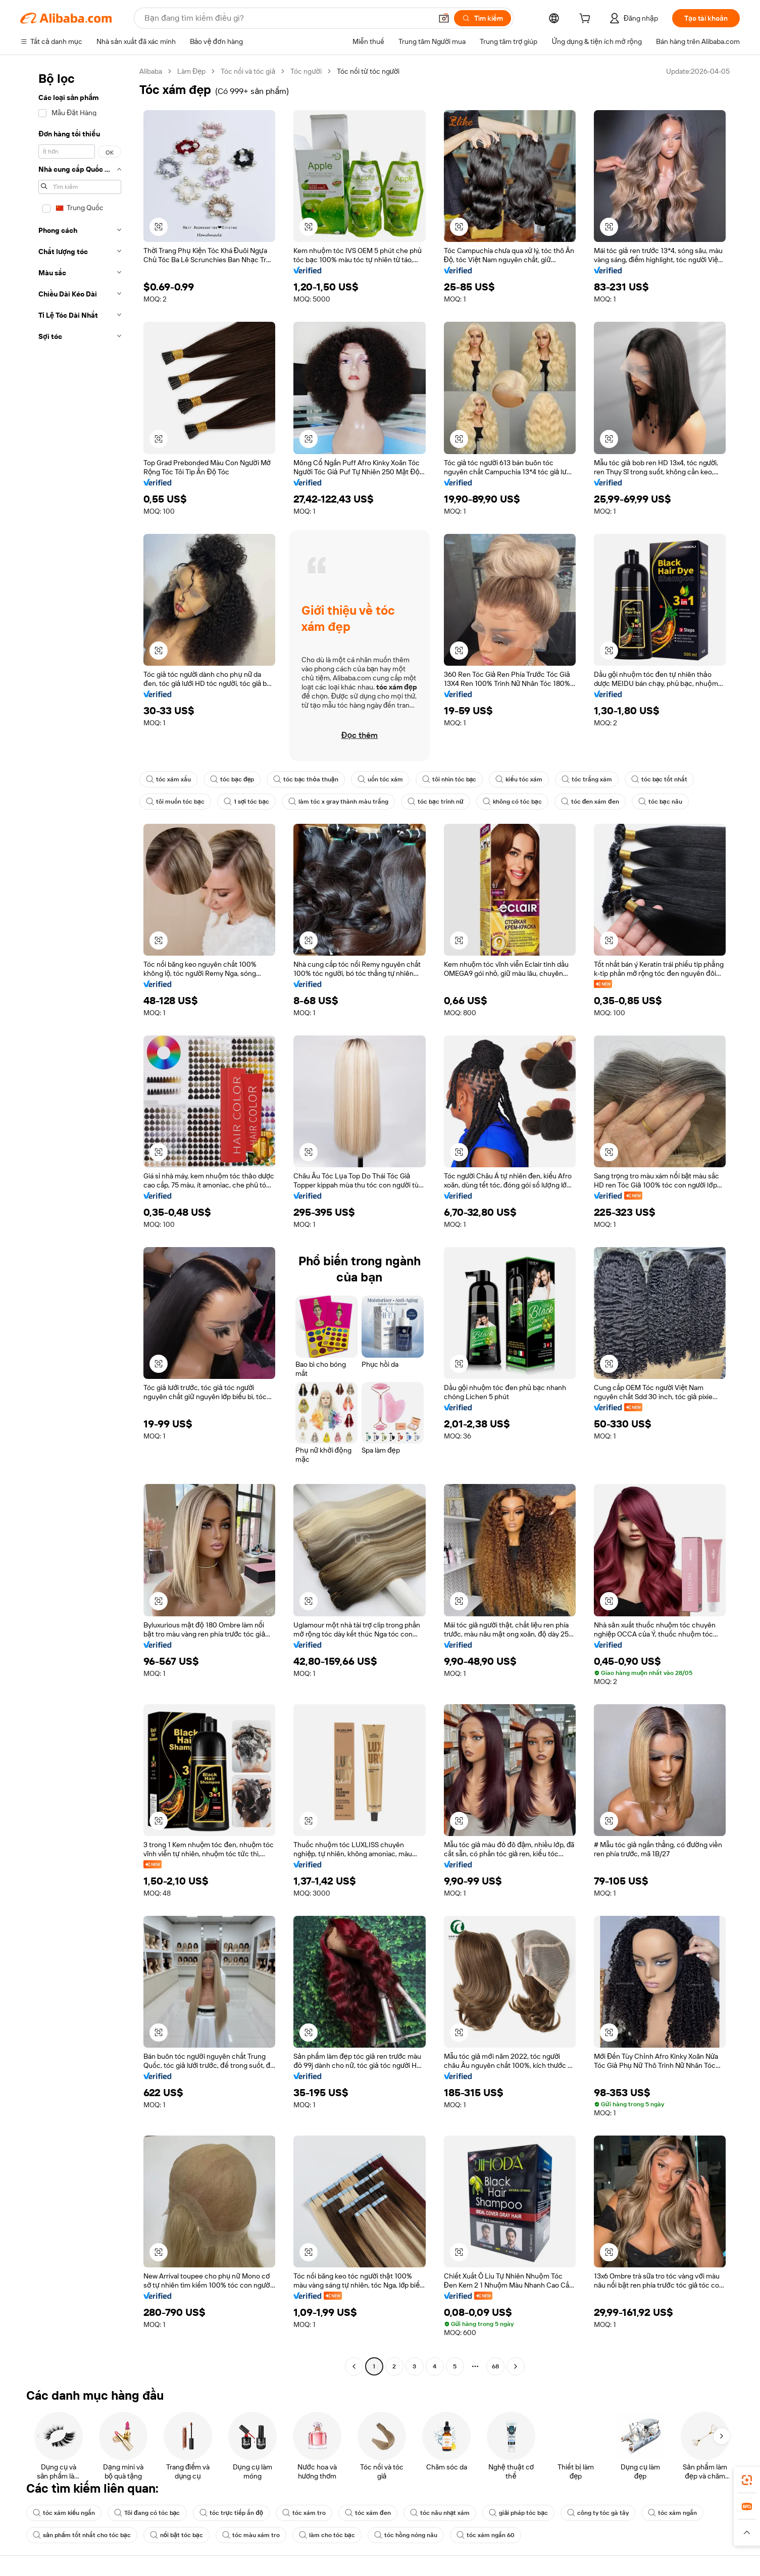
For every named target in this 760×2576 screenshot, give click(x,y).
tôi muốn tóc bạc (175, 802)
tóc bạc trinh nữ (436, 802)
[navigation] (76, 1220)
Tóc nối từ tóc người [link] (368, 71)
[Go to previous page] (354, 2366)
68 (495, 2366)
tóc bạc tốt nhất (659, 779)
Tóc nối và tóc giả (248, 71)
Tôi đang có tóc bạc (147, 2513)
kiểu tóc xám (518, 779)
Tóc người (306, 71)
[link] (747, 2480)
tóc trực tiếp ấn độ (231, 2513)
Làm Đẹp (191, 71)
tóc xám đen (368, 2513)
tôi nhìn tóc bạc (449, 779)
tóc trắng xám (587, 779)
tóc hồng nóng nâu (405, 2535)
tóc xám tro (304, 2513)
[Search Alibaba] (287, 18)
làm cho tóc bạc (327, 2535)
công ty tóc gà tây (598, 2513)
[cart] (586, 20)
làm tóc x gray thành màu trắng (338, 802)
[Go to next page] (515, 2366)
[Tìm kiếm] (482, 18)
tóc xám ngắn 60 (486, 2535)
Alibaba (150, 71)
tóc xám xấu (168, 779)
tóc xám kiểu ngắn (64, 2513)
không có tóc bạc (512, 802)
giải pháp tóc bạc (518, 2513)
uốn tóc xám (380, 779)
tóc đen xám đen (590, 802)
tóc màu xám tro (251, 2535)
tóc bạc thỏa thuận (305, 779)
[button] (444, 18)
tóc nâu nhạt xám (440, 2513)
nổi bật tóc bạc (176, 2535)
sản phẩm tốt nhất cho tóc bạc (82, 2535)
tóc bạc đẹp (232, 779)
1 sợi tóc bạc (246, 802)
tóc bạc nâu (660, 802)
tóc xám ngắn (672, 2513)
